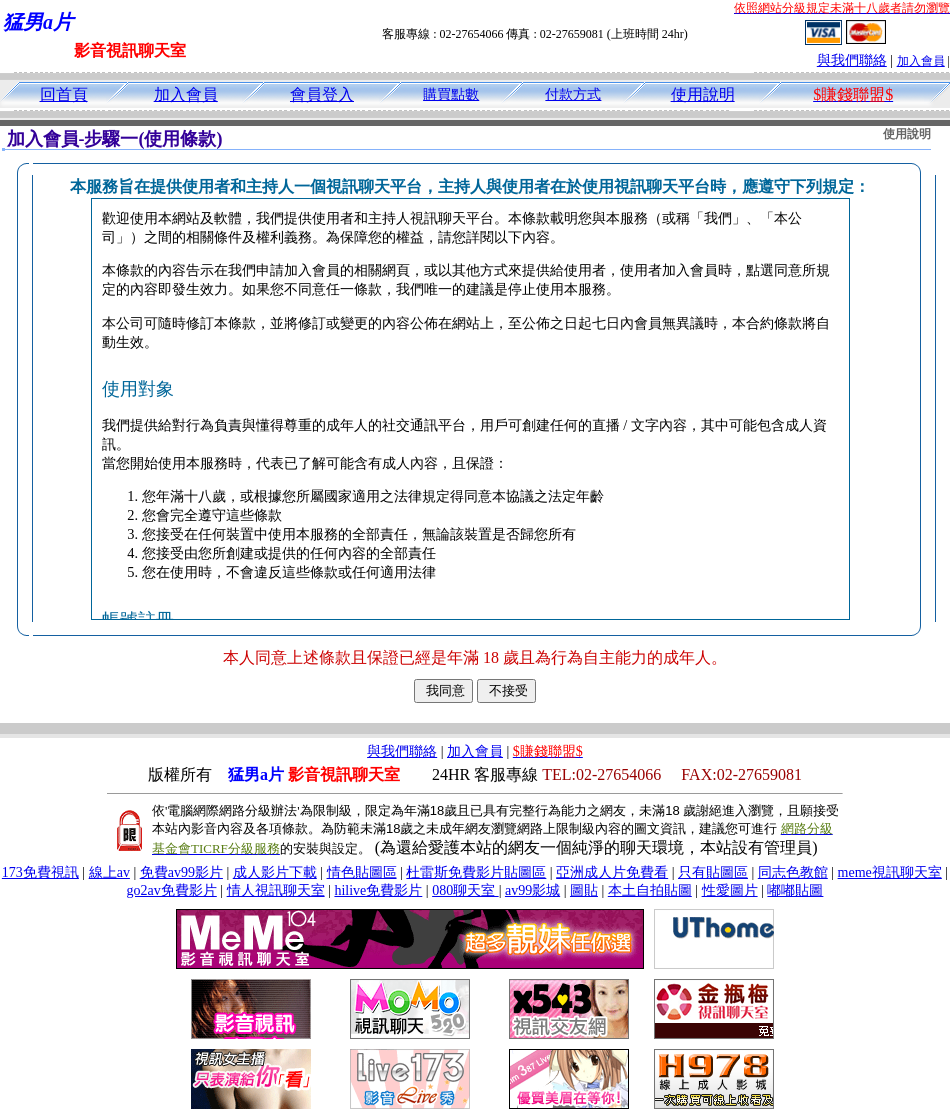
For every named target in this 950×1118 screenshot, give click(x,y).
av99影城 (532, 890)
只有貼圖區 (713, 872)
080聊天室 (465, 890)
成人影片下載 (275, 872)
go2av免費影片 (172, 890)
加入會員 (921, 61)
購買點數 (451, 94)
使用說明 (703, 94)
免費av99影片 (181, 872)
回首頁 (64, 94)
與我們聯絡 (852, 60)
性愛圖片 (730, 890)
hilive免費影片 (378, 890)
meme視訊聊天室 (890, 872)
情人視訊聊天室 (276, 890)
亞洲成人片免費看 (612, 872)
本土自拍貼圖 (650, 890)
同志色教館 (793, 872)
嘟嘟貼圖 (795, 890)
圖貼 (584, 890)
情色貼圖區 (362, 872)
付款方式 (573, 94)
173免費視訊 (40, 872)
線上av (109, 872)
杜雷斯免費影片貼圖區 (476, 872)
